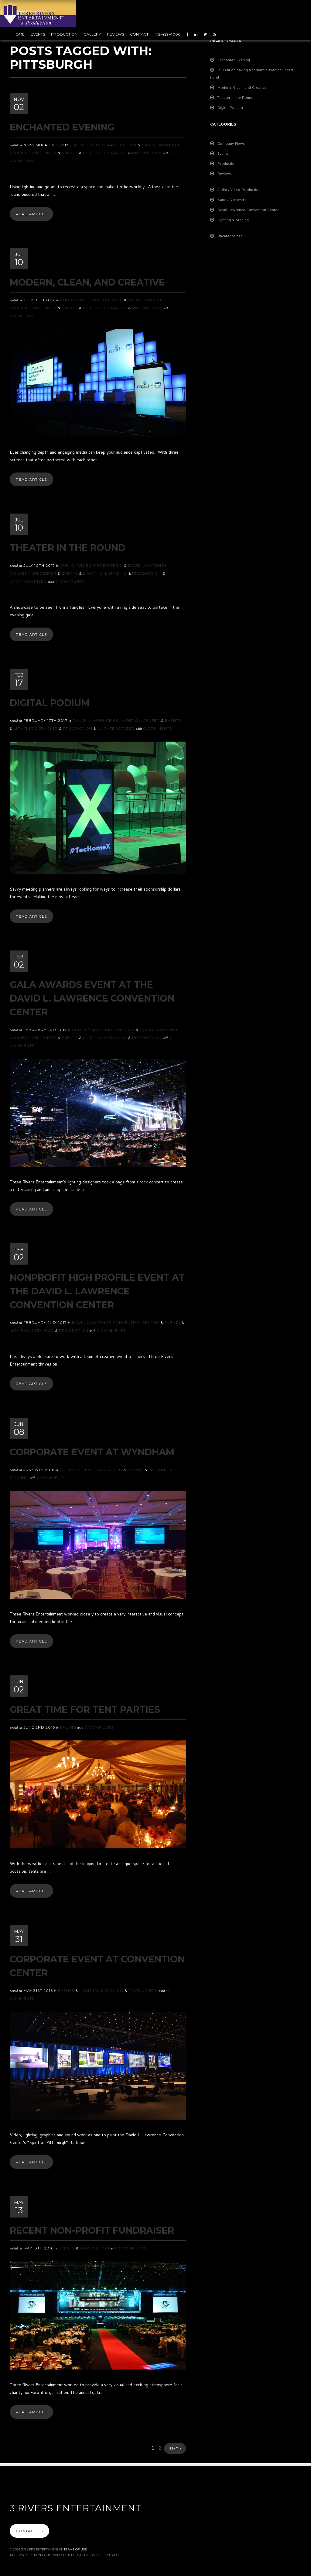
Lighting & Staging (105, 153)
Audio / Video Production (105, 145)
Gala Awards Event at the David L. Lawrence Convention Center (92, 998)
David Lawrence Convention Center (116, 720)
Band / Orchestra (232, 199)
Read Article (31, 214)
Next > (175, 2448)
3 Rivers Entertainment (76, 2508)
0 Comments (69, 581)
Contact (139, 34)
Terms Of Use (75, 2549)
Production (64, 34)
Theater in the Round (67, 547)
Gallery (92, 34)
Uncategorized (28, 581)
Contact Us (29, 2531)
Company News (231, 143)
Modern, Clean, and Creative (87, 282)
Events (38, 34)
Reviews (115, 34)
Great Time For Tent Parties (85, 1709)
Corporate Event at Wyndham (92, 1452)
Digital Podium (50, 702)
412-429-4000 (168, 34)
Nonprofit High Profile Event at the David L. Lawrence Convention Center (97, 1291)
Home (19, 34)
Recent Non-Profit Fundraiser (92, 2230)
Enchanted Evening (62, 127)
